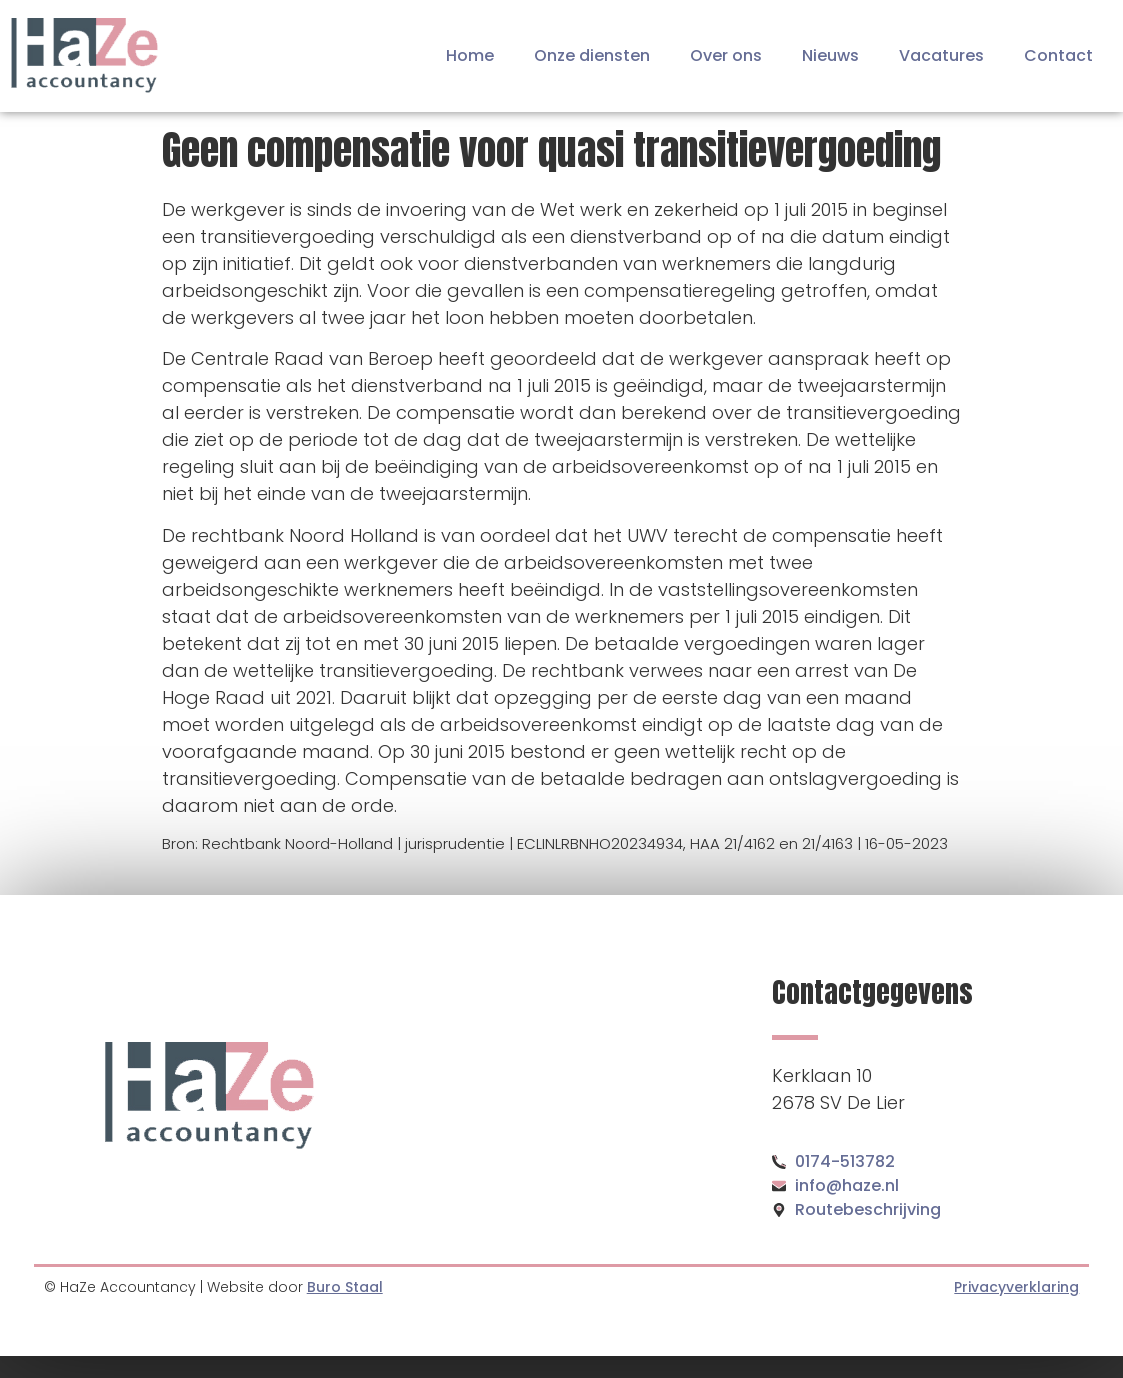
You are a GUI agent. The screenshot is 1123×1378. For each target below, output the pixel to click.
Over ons (726, 55)
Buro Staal (345, 1287)
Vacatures (941, 55)
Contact (1058, 55)
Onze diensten (592, 55)
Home (470, 55)
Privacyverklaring (1016, 1287)
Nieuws (830, 55)
